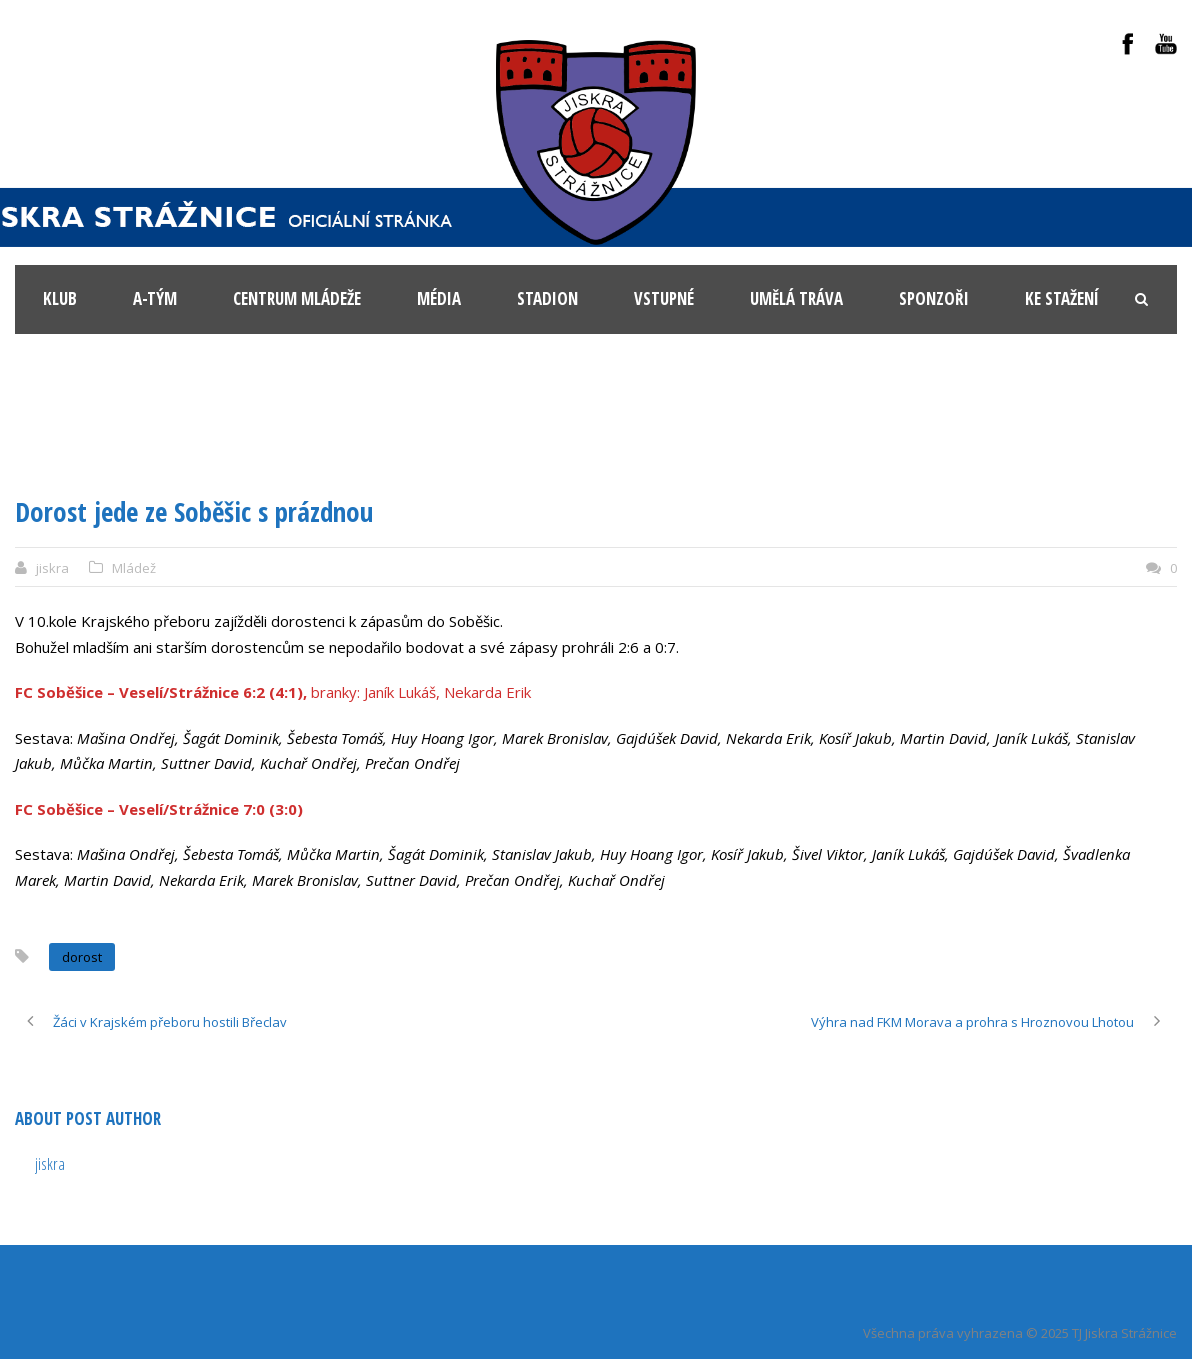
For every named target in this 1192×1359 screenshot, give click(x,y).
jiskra (52, 568)
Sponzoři (934, 298)
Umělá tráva (796, 298)
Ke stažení (1062, 298)
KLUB (60, 298)
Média (439, 298)
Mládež (134, 568)
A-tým (155, 298)
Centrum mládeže (297, 298)
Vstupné (664, 298)
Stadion (547, 298)
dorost (82, 957)
